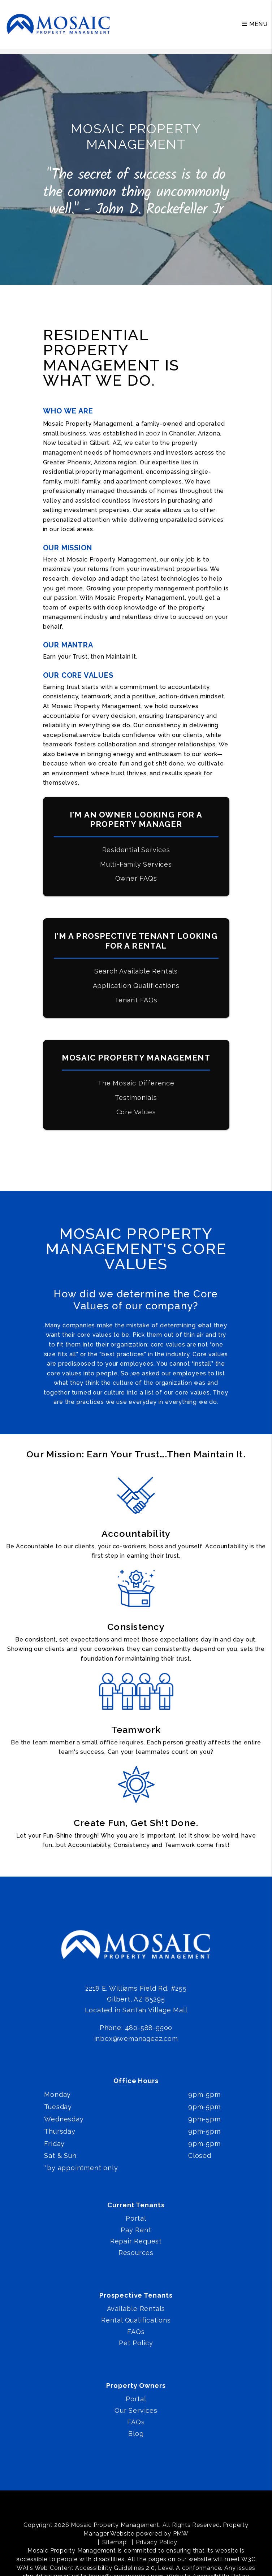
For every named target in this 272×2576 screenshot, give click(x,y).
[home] (58, 24)
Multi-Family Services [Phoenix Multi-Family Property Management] (136, 864)
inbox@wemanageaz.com (136, 2038)
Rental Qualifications (136, 2320)
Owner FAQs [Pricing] (136, 878)
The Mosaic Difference (136, 1083)
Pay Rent (136, 2230)
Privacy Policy (156, 2542)
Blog (135, 2433)
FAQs (135, 2332)
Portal (136, 2218)
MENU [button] (255, 24)
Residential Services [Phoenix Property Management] (136, 850)
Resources (136, 2252)
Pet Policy (136, 2343)
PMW (181, 2533)
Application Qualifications (136, 985)
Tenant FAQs (136, 1000)
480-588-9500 (149, 2027)
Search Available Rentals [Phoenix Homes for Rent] (136, 971)
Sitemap (114, 2542)
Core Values (136, 1112)
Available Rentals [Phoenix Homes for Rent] (136, 2308)
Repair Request (136, 2241)
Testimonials (136, 1097)
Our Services (136, 2410)
